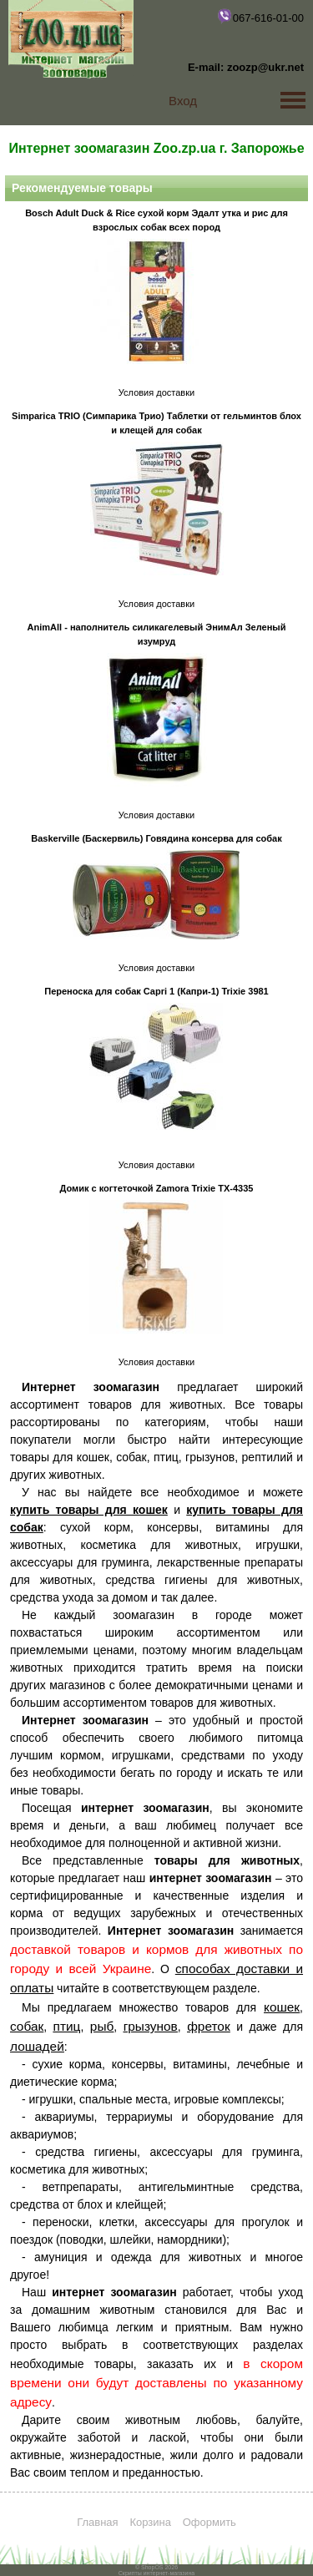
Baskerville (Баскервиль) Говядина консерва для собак (156, 838)
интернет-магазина (169, 2573)
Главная (97, 2522)
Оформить (209, 2522)
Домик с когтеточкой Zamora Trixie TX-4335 (157, 1188)
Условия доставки (156, 392)
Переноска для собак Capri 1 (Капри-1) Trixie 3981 (156, 991)
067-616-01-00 (260, 16)
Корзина (150, 2522)
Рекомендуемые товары (82, 188)
